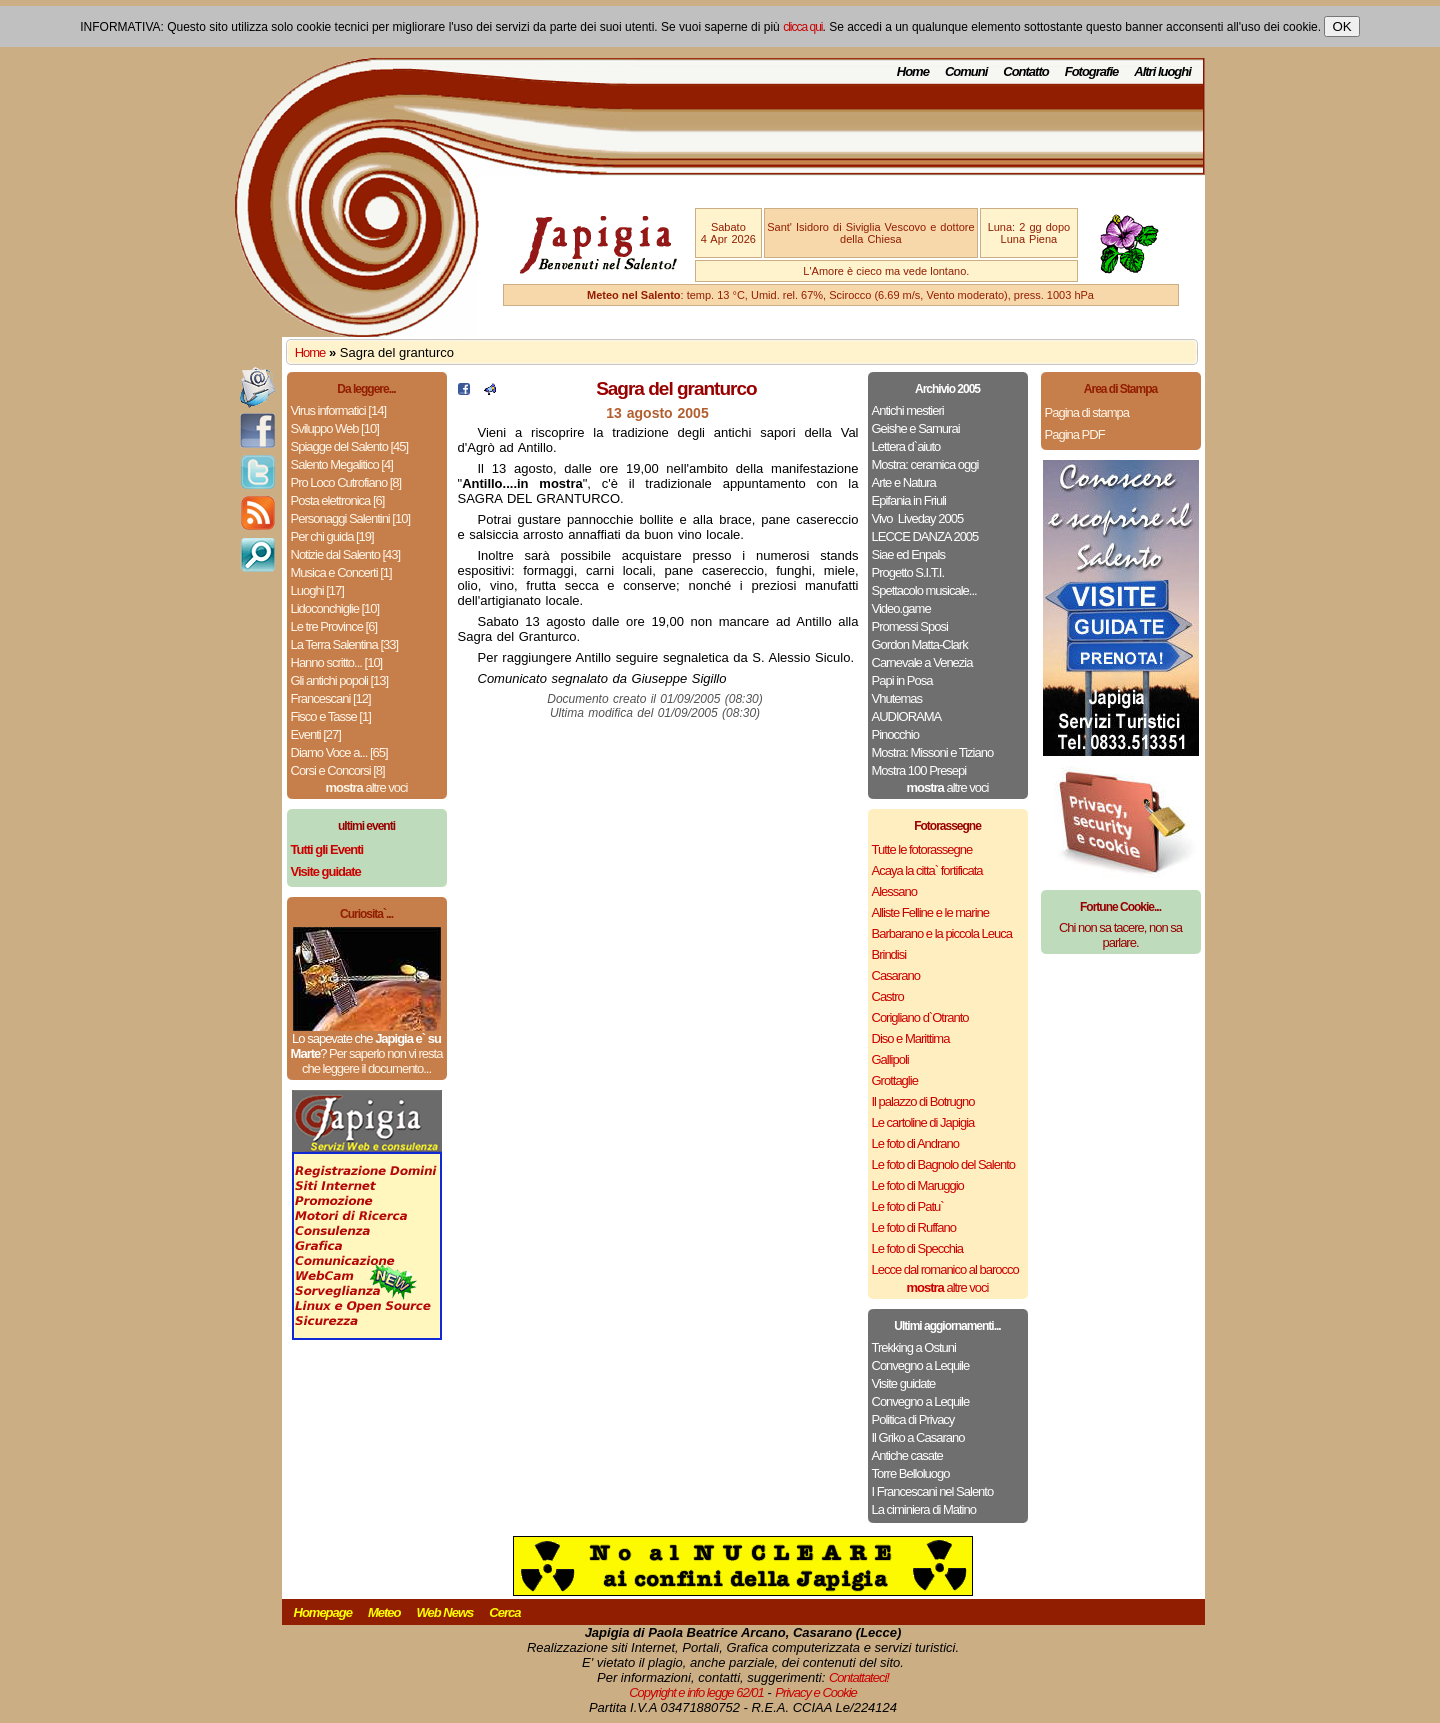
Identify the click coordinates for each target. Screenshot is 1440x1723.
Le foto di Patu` (908, 1206)
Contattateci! (859, 1677)
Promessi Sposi (910, 626)
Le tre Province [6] (334, 626)
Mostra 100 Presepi (919, 770)
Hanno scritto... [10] (337, 662)
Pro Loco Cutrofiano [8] (346, 482)
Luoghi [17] (317, 590)
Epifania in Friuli (909, 500)
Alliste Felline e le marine (931, 912)
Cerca (504, 1612)
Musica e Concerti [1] (341, 572)
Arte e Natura (904, 482)
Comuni (966, 71)
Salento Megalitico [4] (342, 464)
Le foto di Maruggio (918, 1185)
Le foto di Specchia (918, 1248)
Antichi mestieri (908, 410)
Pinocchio (895, 734)
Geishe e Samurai (916, 428)
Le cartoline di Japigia (923, 1122)
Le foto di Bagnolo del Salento (943, 1164)
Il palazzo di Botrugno (923, 1101)
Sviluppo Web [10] (335, 428)
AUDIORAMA (907, 716)
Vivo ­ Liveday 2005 (918, 518)
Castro (888, 996)
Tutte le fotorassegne (922, 849)
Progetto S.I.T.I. (908, 572)
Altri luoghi (1162, 71)
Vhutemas (897, 698)
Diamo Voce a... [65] (339, 752)
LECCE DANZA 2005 (925, 536)
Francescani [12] (331, 698)
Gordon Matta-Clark (920, 644)
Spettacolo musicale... (924, 590)
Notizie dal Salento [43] (346, 554)
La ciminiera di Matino (924, 1509)
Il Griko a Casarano (918, 1437)
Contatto (1025, 71)
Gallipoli (890, 1059)
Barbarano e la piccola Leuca (942, 933)
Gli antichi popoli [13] (340, 680)
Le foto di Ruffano (914, 1227)
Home (913, 71)
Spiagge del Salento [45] (350, 446)
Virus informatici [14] (339, 410)
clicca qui (802, 27)
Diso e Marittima (911, 1038)
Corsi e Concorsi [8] (338, 770)
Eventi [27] (316, 734)
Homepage (323, 1612)
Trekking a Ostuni (914, 1347)
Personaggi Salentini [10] (351, 518)
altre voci (367, 787)
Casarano (896, 975)
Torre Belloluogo (911, 1473)
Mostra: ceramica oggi (925, 464)
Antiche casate (907, 1455)
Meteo (384, 1612)
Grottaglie (895, 1080)
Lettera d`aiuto (906, 446)
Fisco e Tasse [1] (331, 716)
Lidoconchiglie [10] (335, 608)
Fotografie (1092, 71)
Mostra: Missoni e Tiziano (933, 752)
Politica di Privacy (913, 1419)
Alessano (894, 891)
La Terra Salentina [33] (345, 644)
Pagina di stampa (1087, 412)
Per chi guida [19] (332, 536)
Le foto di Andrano (916, 1143)
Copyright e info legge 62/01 (696, 1692)
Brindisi (889, 954)
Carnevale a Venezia (922, 662)
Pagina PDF (1075, 434)
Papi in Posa (902, 680)
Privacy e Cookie (816, 1692)
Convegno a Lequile (921, 1365)
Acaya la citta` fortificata (927, 870)
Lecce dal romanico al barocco (945, 1269)
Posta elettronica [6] (338, 500)
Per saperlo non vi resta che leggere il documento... (372, 1061)
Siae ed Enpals (908, 554)
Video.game (901, 608)
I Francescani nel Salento (933, 1491)
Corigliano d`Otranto (920, 1017)
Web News (445, 1612)
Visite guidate (904, 1383)
